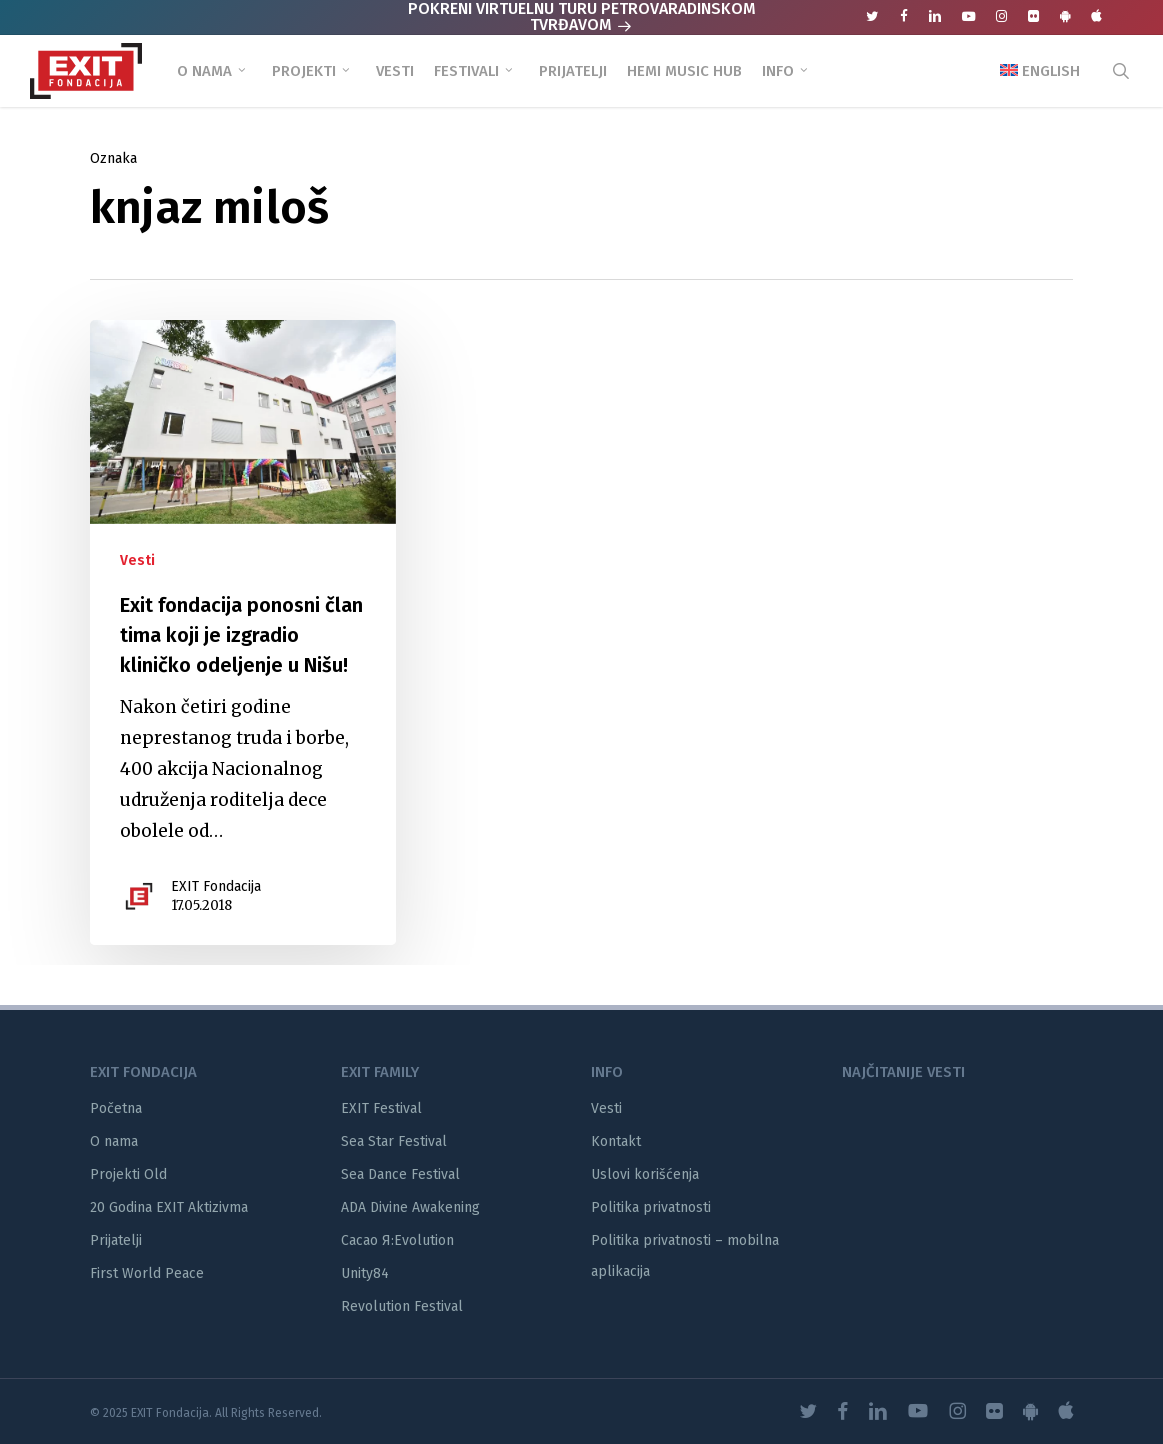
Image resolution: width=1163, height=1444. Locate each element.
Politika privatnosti (651, 1207)
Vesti (137, 560)
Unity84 (365, 1273)
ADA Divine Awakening (410, 1207)
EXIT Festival (381, 1108)
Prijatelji (116, 1240)
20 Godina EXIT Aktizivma (169, 1207)
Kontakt (616, 1141)
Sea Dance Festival (400, 1174)
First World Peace (147, 1273)
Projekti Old (128, 1174)
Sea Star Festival (394, 1141)
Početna (116, 1108)
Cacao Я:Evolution (397, 1240)
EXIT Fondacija (216, 886)
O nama (114, 1141)
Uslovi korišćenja (645, 1174)
